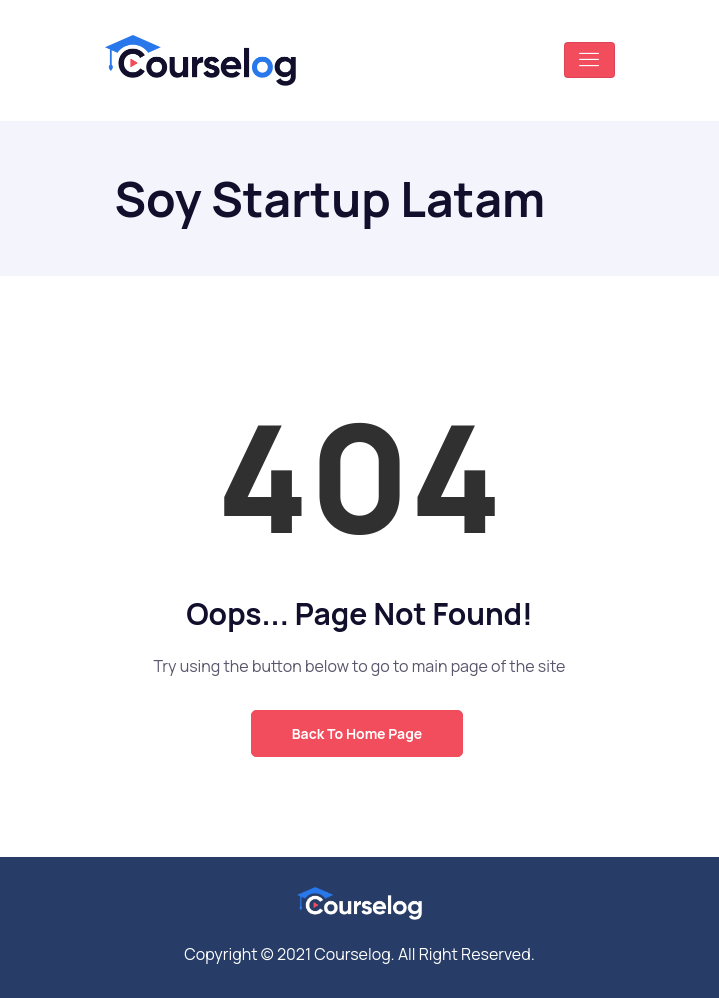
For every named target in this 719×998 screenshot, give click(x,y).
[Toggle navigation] (589, 60)
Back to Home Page (357, 733)
